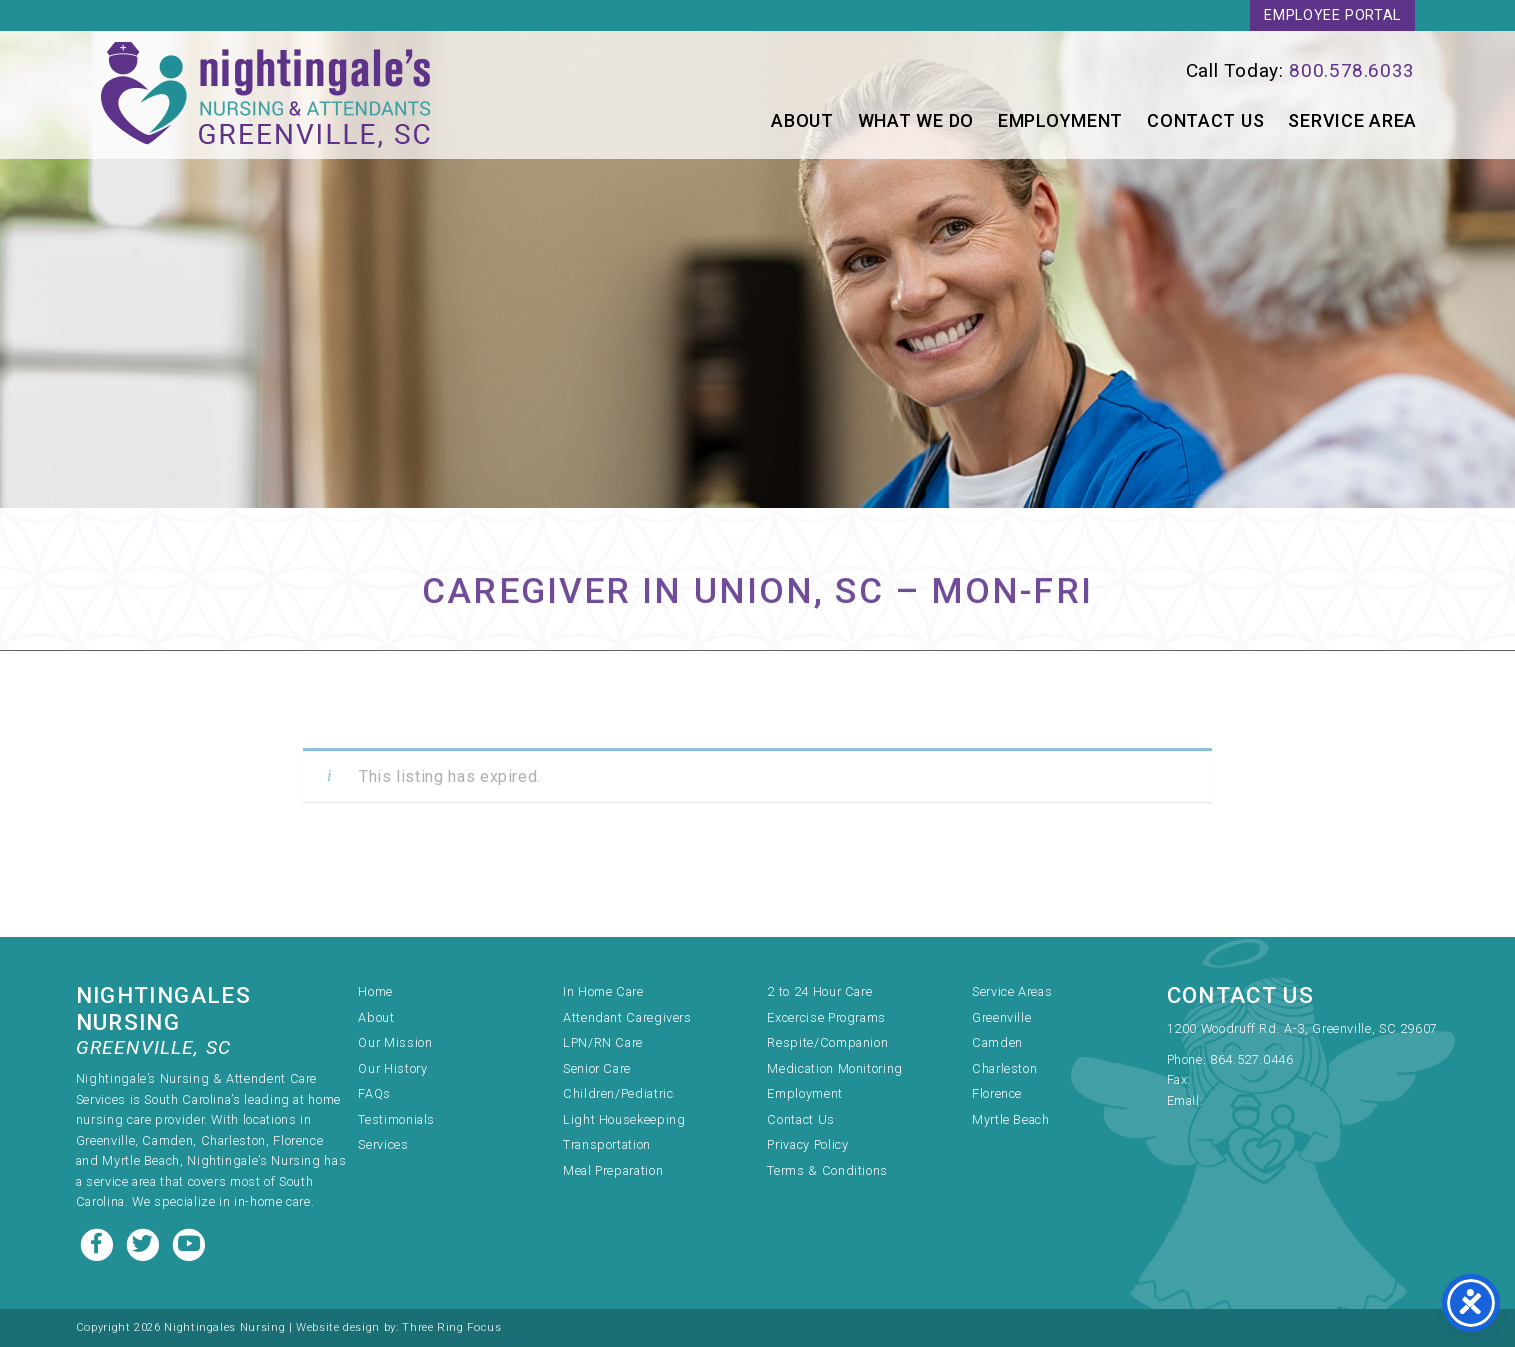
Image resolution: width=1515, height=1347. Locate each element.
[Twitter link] (145, 1242)
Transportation (607, 1144)
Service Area (1352, 120)
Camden (997, 1042)
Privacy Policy (807, 1144)
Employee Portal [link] (1332, 15)
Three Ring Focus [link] (451, 1327)
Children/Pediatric (618, 1093)
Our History (392, 1068)
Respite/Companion (827, 1042)
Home (375, 991)
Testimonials (396, 1119)
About (802, 120)
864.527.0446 (1252, 1059)
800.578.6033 (1352, 70)
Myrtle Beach (1011, 1119)
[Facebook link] (99, 1242)
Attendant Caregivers (627, 1017)
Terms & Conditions (827, 1170)
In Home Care (603, 991)
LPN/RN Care (603, 1042)
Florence (997, 1093)
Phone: (1188, 1059)
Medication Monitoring (834, 1068)
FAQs (374, 1093)
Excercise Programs (826, 1017)
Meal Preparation (613, 1170)
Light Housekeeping (624, 1119)
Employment (1060, 120)
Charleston (1004, 1068)
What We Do (916, 120)
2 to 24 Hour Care (819, 991)
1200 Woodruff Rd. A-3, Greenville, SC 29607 (1303, 1028)
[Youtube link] (189, 1242)
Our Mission (395, 1042)
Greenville (1001, 1017)
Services (383, 1144)
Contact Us (1205, 120)
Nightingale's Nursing (266, 95)
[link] (1112, 70)
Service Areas (1012, 991)
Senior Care (597, 1068)
